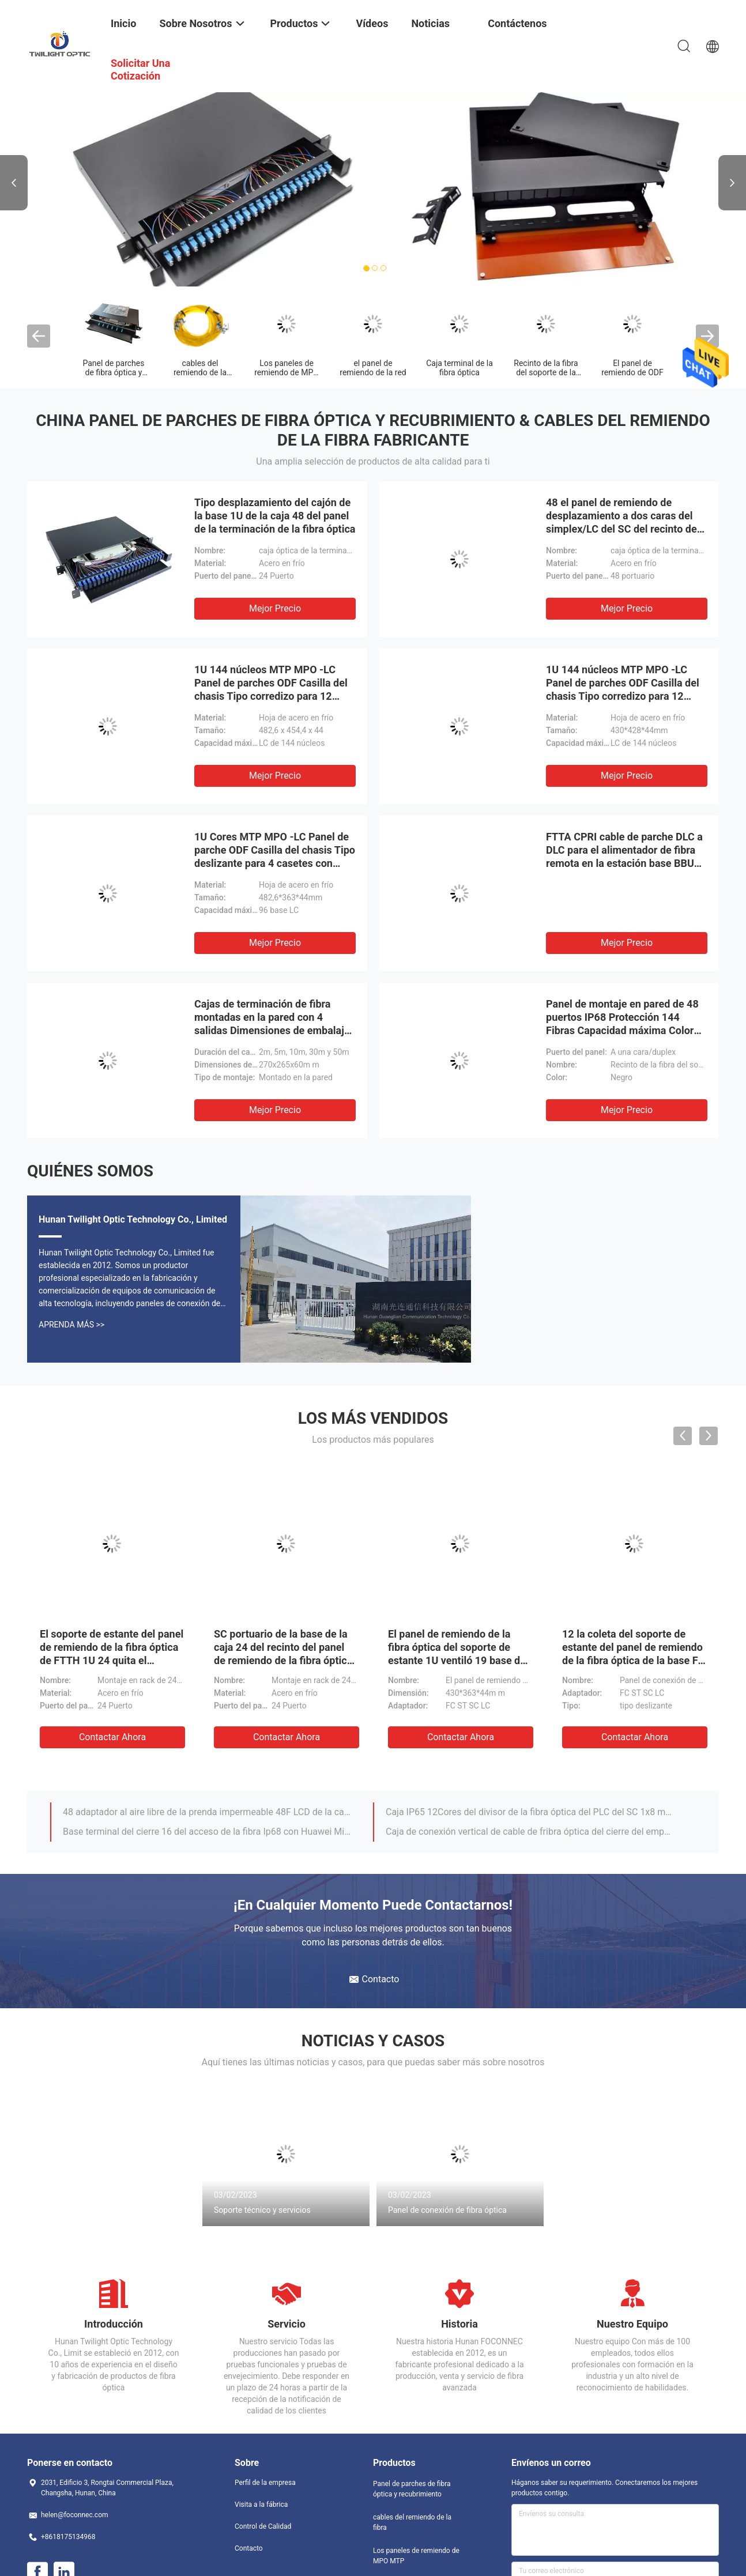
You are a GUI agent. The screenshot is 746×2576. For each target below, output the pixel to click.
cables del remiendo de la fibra (200, 372)
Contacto (249, 2548)
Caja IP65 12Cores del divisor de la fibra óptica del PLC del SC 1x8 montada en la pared (530, 1811)
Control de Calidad (263, 2526)
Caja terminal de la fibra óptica (459, 368)
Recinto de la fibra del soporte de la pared (546, 372)
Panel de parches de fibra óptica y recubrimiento (114, 372)
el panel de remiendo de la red (373, 368)
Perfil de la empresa (265, 2483)
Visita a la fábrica (261, 2504)
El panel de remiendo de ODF (632, 368)
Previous (14, 182)
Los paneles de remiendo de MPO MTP (286, 372)
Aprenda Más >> (71, 1324)
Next (732, 182)
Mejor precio (275, 608)
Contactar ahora (112, 1737)
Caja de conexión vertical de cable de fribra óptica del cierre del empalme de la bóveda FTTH (530, 1831)
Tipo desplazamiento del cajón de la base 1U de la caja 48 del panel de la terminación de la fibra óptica (274, 515)
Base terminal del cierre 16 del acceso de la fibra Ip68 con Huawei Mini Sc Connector (207, 1831)
